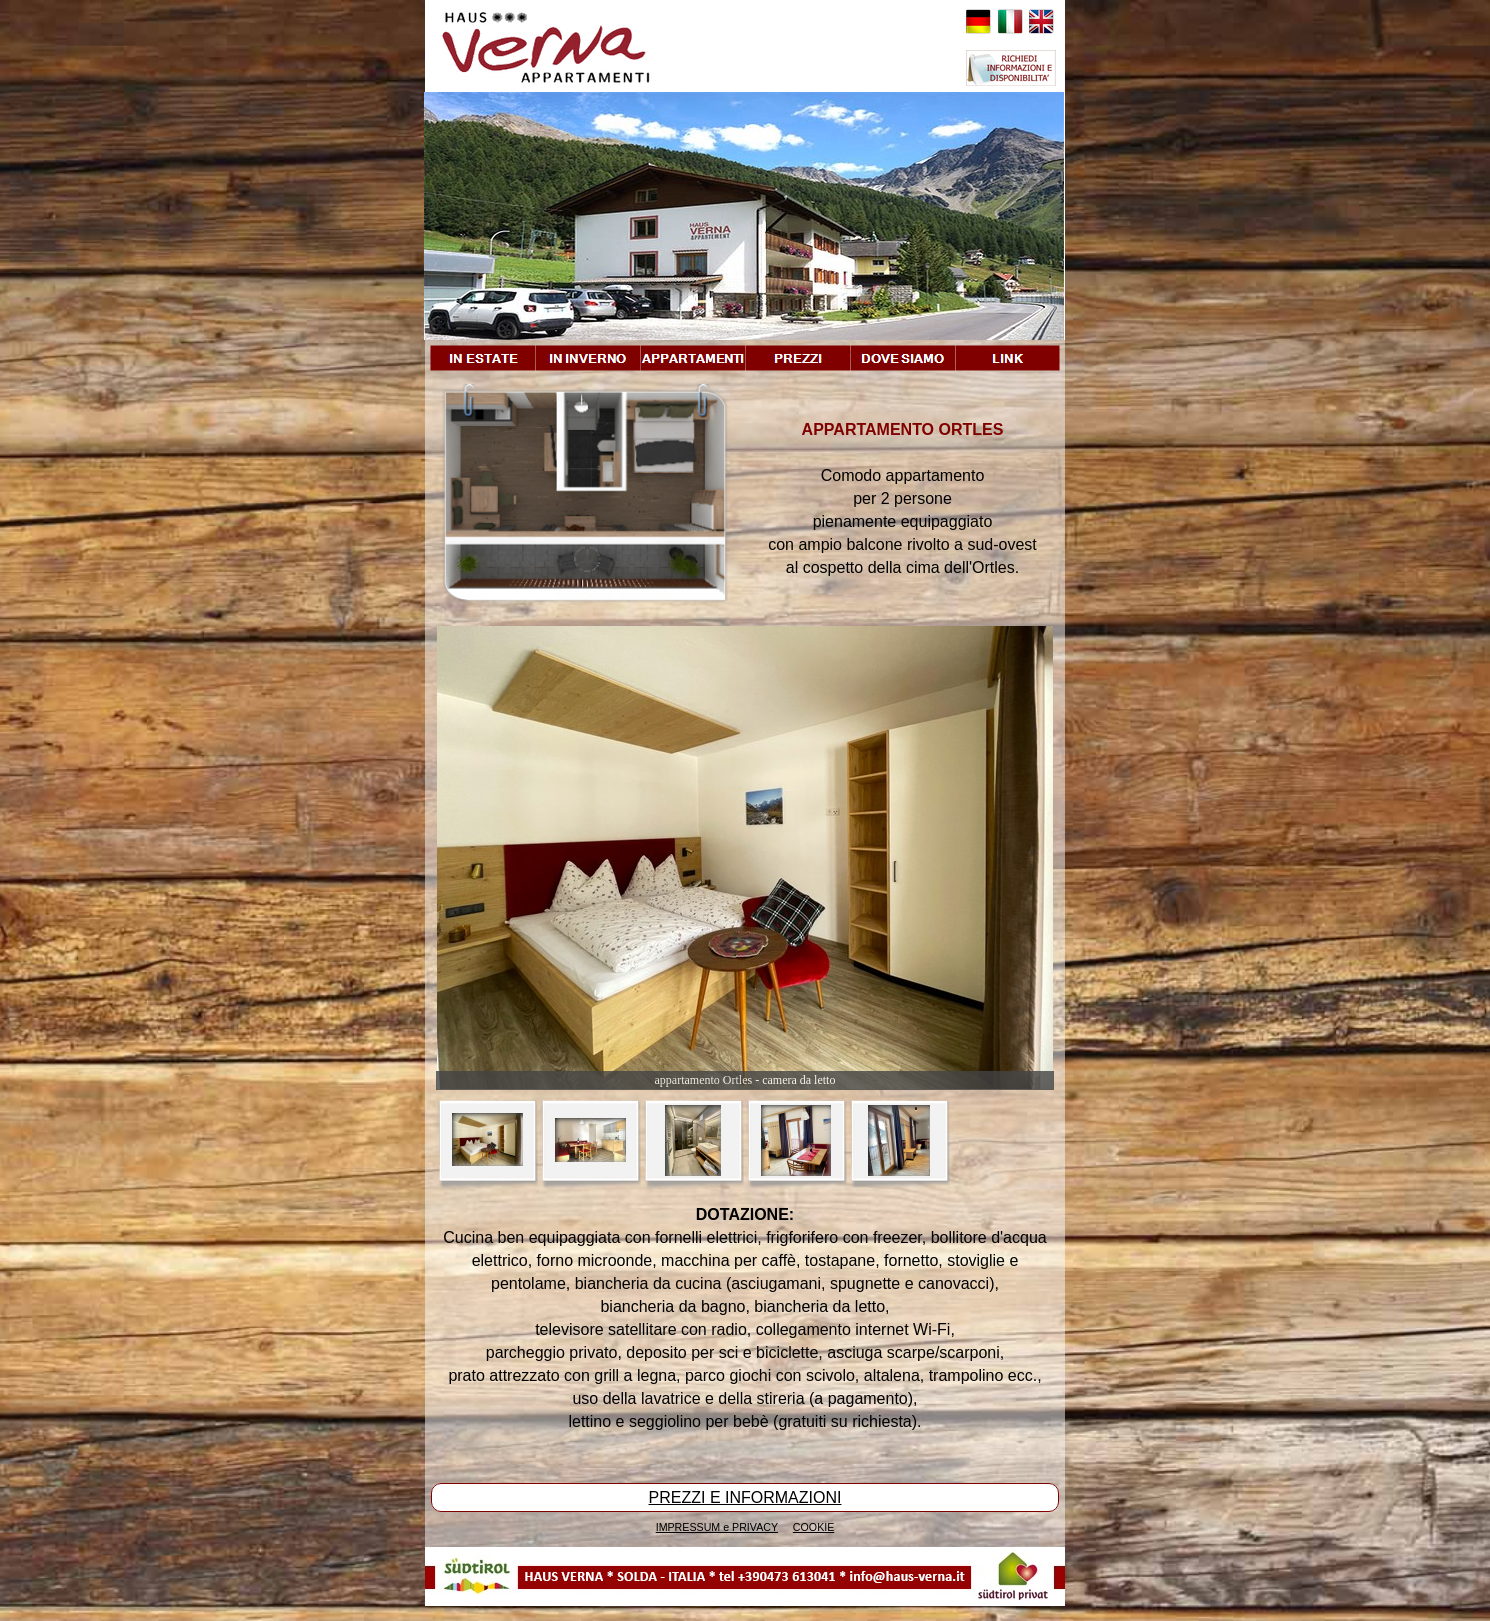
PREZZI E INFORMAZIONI (745, 1497)
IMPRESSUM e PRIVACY (717, 1527)
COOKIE (813, 1527)
